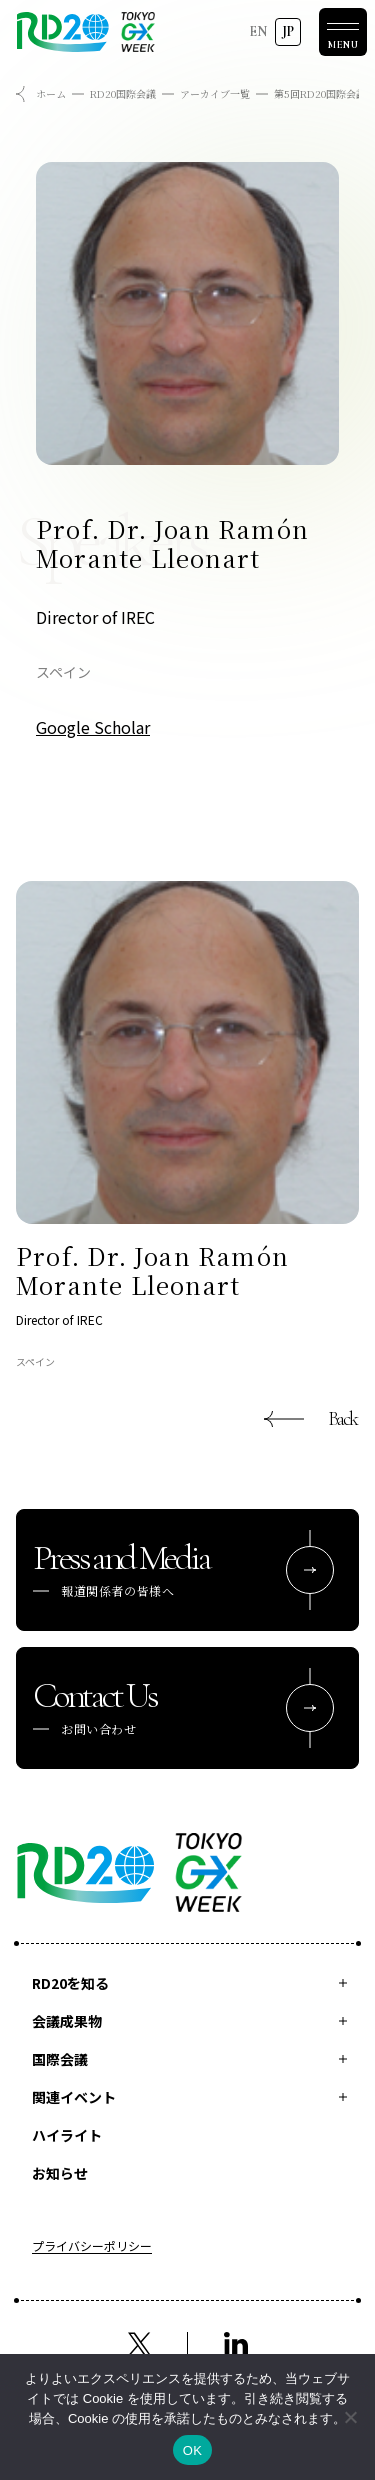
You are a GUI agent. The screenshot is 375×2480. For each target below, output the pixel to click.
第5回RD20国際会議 (320, 93)
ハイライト (67, 2135)
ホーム (51, 93)
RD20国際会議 (123, 93)
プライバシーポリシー (92, 2247)
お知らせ (60, 2173)
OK (192, 2450)
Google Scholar (93, 727)
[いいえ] (350, 2417)
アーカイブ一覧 (215, 93)
